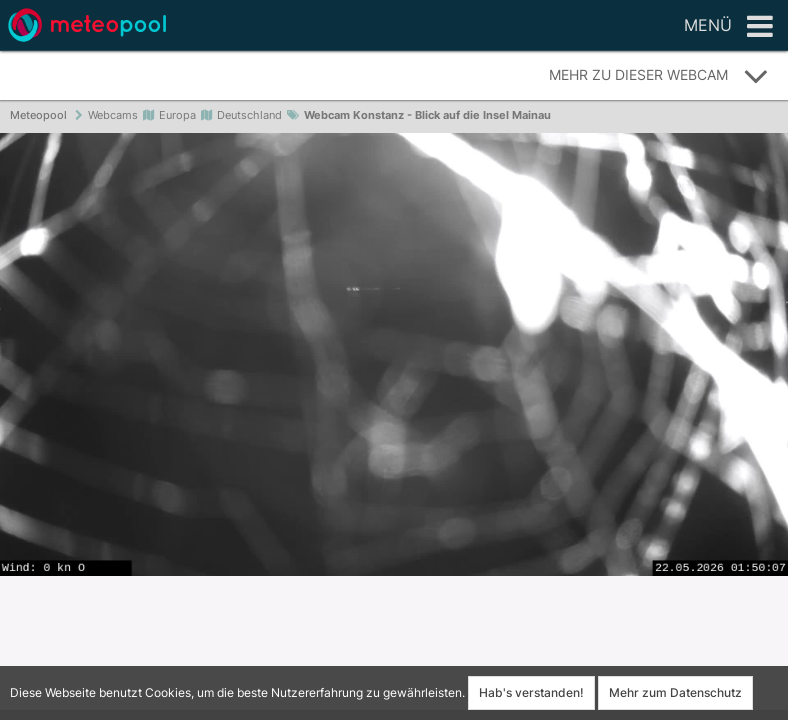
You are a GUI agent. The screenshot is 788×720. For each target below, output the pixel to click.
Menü (728, 27)
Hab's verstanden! (531, 692)
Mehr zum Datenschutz (675, 692)
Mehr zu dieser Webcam (659, 76)
